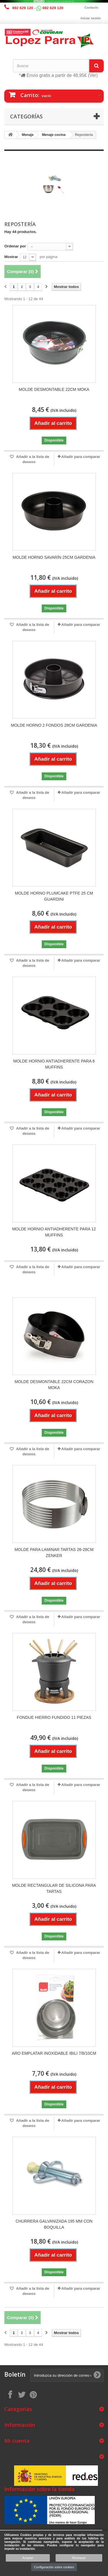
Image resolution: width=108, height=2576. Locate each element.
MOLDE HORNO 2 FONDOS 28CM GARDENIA (54, 725)
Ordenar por (15, 246)
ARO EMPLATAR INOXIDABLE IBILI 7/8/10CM (54, 2053)
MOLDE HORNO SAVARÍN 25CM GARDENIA (54, 557)
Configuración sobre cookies (54, 2567)
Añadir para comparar (80, 456)
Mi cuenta (17, 2440)
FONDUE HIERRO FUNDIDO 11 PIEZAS (54, 1717)
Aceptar (27, 2558)
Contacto (91, 7)
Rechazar (79, 2558)
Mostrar (11, 257)
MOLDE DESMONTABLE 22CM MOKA (54, 389)
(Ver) (93, 75)
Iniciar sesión (91, 18)
